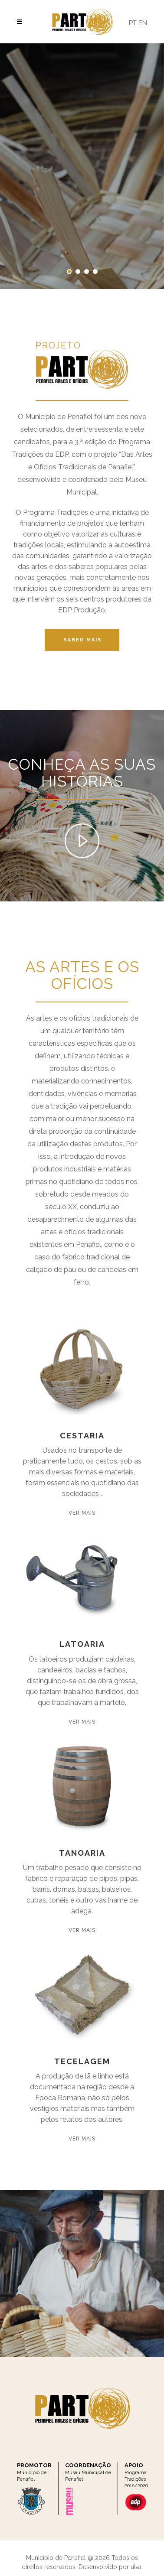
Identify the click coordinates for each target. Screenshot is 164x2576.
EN (142, 23)
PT (133, 23)
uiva (136, 2566)
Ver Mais (82, 1513)
